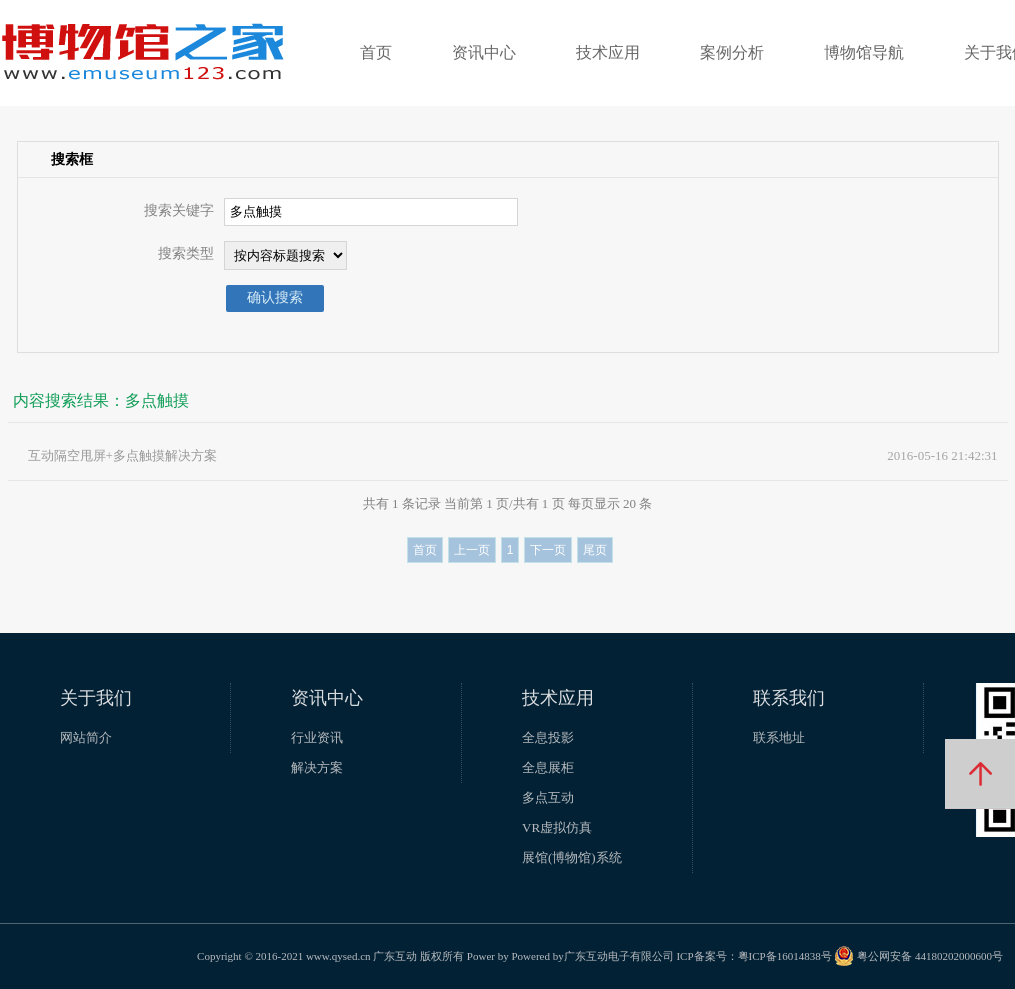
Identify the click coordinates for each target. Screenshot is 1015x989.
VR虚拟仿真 (557, 827)
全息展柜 (548, 767)
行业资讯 (317, 737)
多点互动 (548, 797)
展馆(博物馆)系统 (572, 857)
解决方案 (317, 767)
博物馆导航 (864, 52)
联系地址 (779, 737)
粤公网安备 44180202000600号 (918, 956)
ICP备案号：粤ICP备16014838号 (753, 956)
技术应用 (608, 52)
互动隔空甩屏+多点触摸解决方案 (122, 455)
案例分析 (732, 52)
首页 (376, 52)
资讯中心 (484, 52)
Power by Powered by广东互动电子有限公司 (570, 956)
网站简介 (86, 737)
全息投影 (548, 737)
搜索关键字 (179, 210)
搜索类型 (186, 253)
